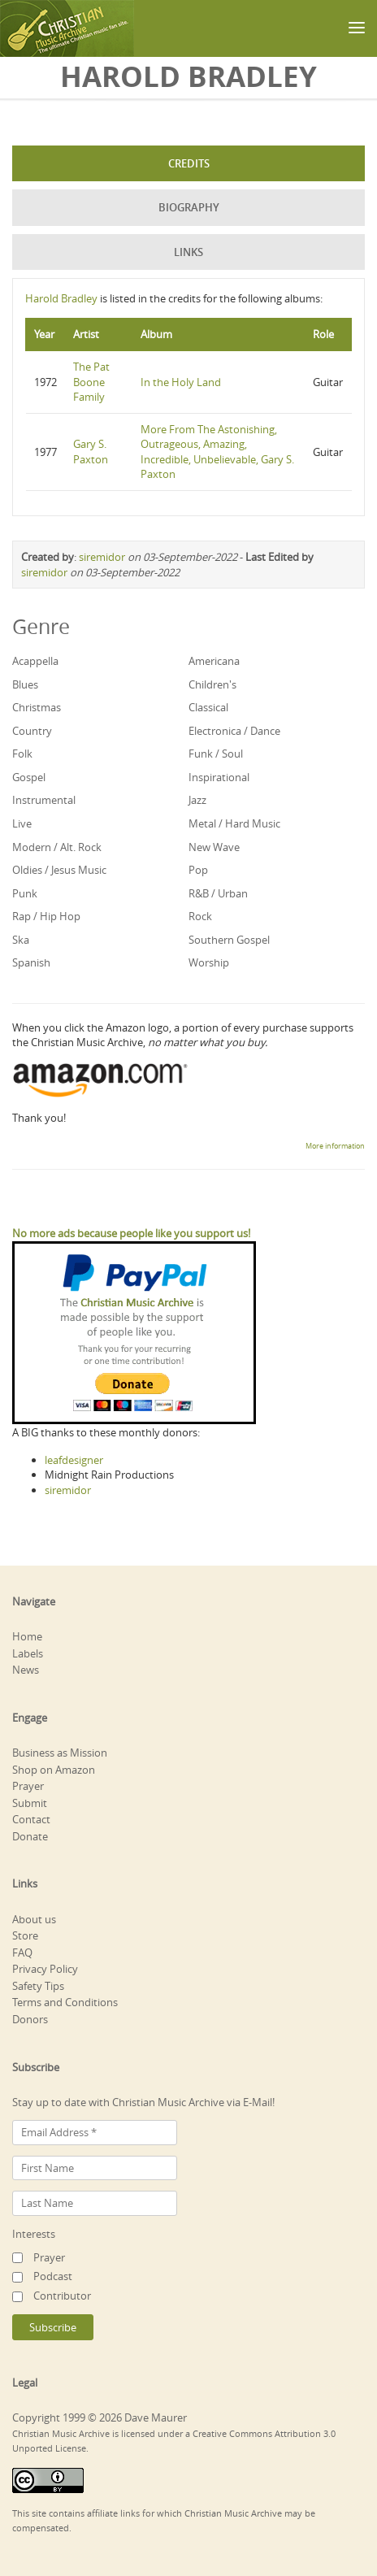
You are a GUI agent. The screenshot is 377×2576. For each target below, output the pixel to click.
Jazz (197, 800)
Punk (24, 893)
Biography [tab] (188, 207)
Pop (198, 869)
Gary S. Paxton (90, 452)
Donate (30, 1836)
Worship (208, 962)
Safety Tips (38, 1986)
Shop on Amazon (53, 1769)
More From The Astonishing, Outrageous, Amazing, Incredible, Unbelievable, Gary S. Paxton (217, 452)
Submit (29, 1803)
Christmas (36, 707)
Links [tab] (188, 252)
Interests (33, 2233)
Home (27, 1636)
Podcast (52, 2276)
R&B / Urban (218, 893)
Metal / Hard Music (234, 823)
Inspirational (218, 777)
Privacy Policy (45, 1968)
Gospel (29, 777)
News (25, 1669)
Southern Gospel (229, 939)
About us (34, 1919)
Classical (208, 707)
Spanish (31, 962)
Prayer (28, 1786)
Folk (22, 753)
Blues (25, 684)
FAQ (22, 1952)
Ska (20, 939)
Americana (214, 661)
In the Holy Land (181, 382)
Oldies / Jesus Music (59, 869)
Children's (212, 684)
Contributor (62, 2295)
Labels (27, 1653)
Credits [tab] (189, 163)
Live (22, 823)
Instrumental (44, 800)
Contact (31, 1819)
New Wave (214, 847)
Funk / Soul (215, 753)
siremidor (102, 557)
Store (25, 1935)
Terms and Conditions (65, 2002)
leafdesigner (74, 1460)
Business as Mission (59, 1752)
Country (32, 730)
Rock (200, 916)
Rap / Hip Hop (46, 916)
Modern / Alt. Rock (57, 847)
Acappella (35, 661)
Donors (30, 2019)
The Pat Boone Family (91, 381)
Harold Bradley (61, 298)
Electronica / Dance (234, 730)
